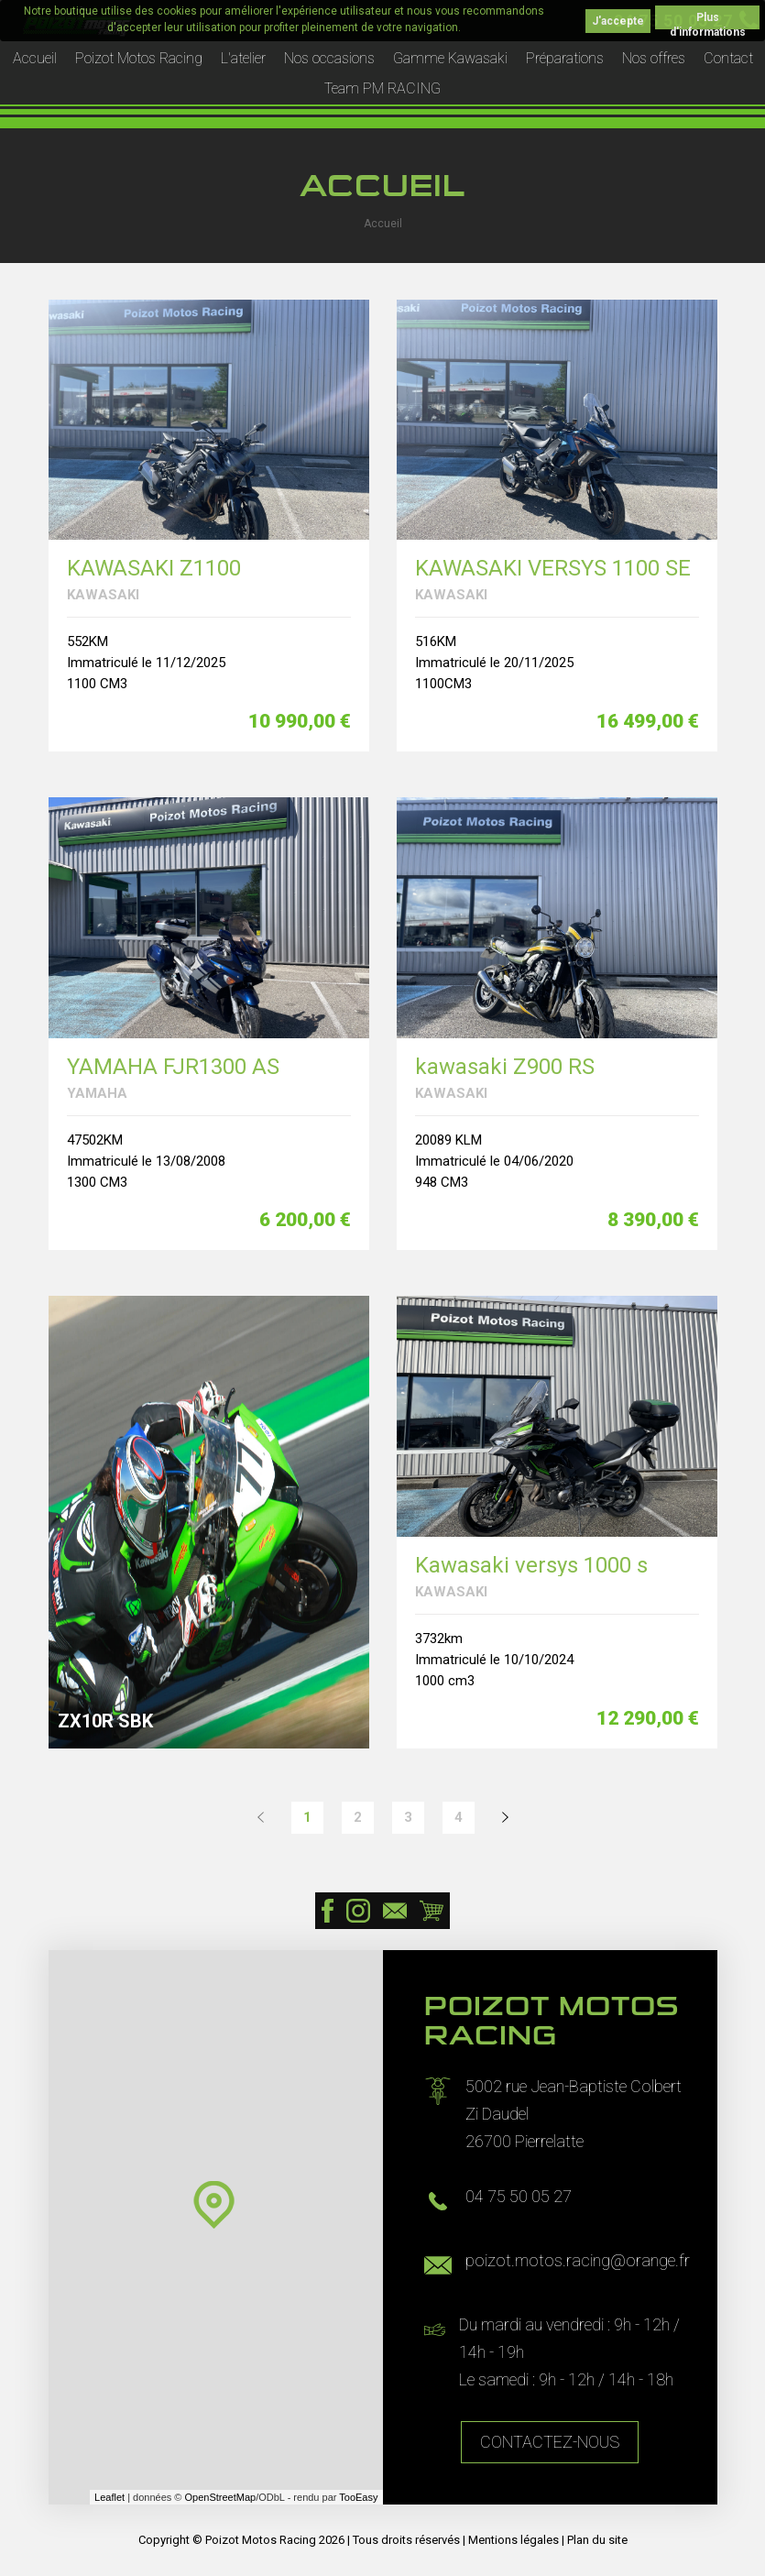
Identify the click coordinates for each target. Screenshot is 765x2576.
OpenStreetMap (221, 2497)
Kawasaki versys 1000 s (531, 1565)
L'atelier (243, 58)
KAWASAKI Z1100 (154, 568)
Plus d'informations (708, 20)
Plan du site (597, 2540)
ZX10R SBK (105, 1721)
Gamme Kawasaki (450, 58)
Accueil (35, 58)
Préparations (565, 58)
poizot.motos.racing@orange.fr (577, 2260)
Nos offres (653, 58)
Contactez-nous (549, 2441)
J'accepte (618, 21)
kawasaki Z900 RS (505, 1067)
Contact (728, 58)
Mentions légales (513, 2540)
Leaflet (109, 2497)
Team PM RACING (382, 88)
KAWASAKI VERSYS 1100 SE (553, 568)
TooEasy (358, 2497)
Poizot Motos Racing (138, 58)
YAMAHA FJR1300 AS (173, 1067)
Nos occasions (329, 58)
